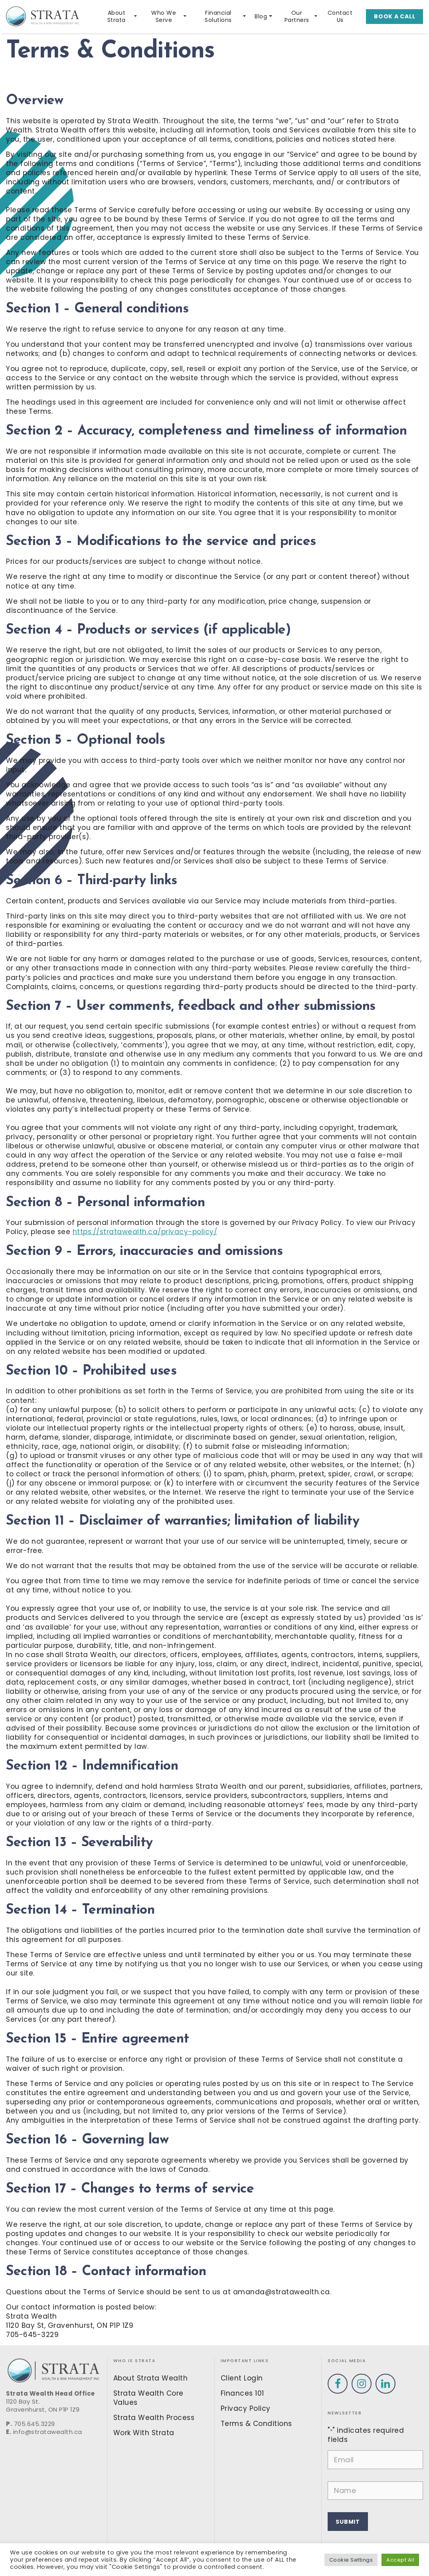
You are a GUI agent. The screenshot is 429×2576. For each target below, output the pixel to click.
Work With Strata (143, 2433)
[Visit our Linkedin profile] (385, 2384)
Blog (263, 16)
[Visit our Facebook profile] (338, 2384)
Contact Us (340, 16)
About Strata (122, 16)
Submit (348, 2522)
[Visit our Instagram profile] (362, 2384)
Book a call (394, 16)
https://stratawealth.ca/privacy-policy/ (145, 1232)
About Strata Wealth (150, 2378)
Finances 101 (242, 2393)
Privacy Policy (246, 2408)
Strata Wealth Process (154, 2417)
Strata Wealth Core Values (148, 2397)
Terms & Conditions (256, 2423)
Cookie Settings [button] (351, 2560)
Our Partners (301, 16)
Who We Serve (168, 16)
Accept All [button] (400, 2560)
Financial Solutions (225, 16)
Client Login (242, 2378)
